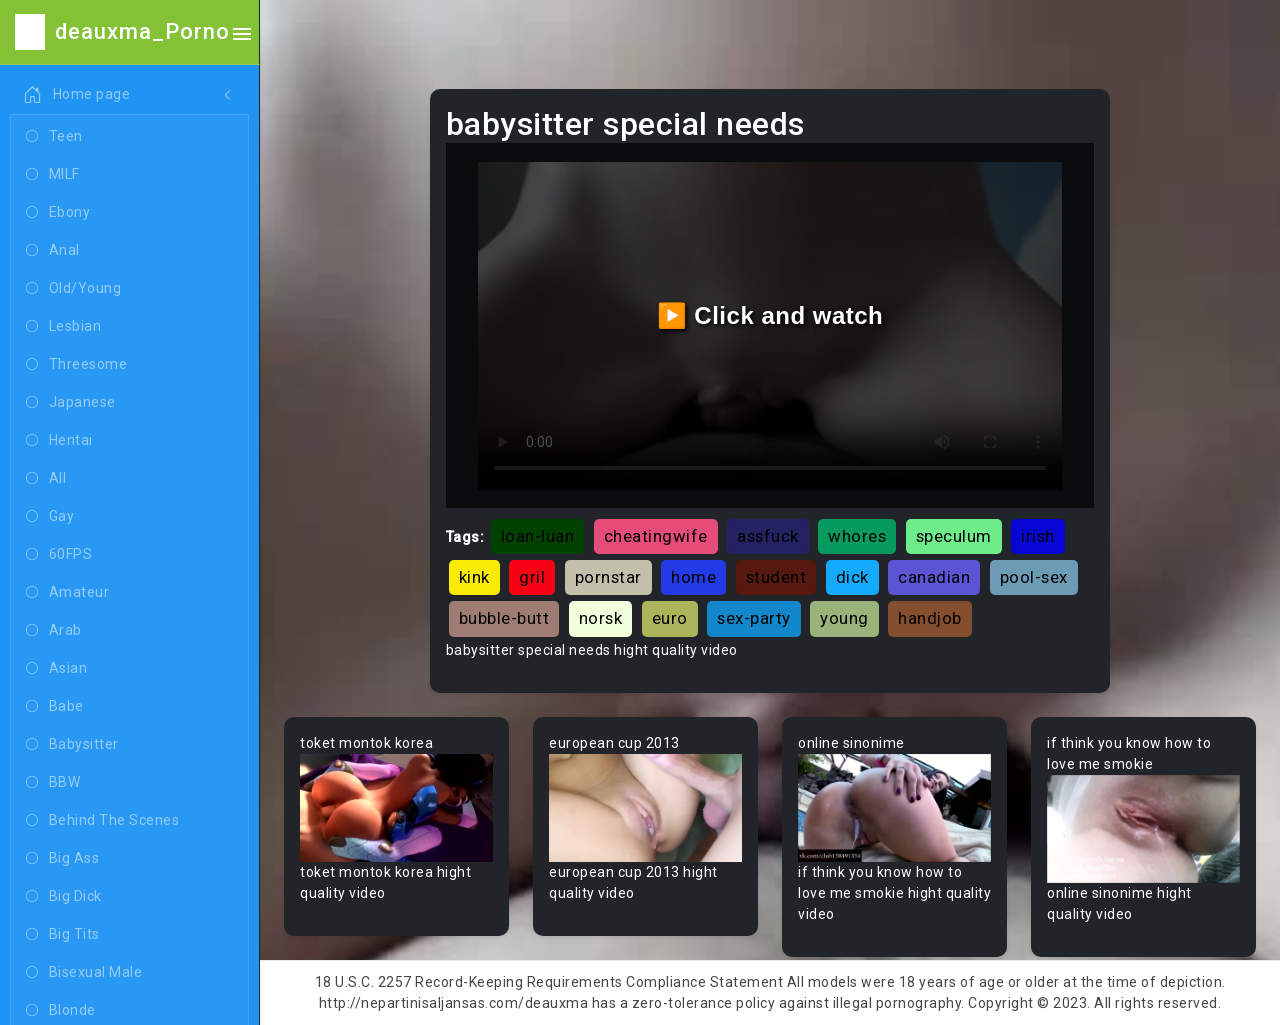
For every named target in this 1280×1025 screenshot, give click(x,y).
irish (1038, 536)
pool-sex (1034, 577)
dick (852, 577)
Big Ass (62, 859)
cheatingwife (656, 536)
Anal (53, 251)
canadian (934, 577)
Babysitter (72, 745)
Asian (56, 669)
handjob (930, 618)
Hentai (59, 441)
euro (670, 618)
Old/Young (73, 289)
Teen (54, 137)
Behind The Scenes (102, 821)
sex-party (754, 618)
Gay (50, 517)
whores (857, 536)
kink (474, 577)
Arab (54, 631)
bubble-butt (504, 618)
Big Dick (64, 897)
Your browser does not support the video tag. (396, 808)
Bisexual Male (84, 973)
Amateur (67, 593)
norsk (601, 618)
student (776, 577)
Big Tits (63, 935)
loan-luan (538, 536)
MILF (53, 175)
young (844, 618)
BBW (53, 783)
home (693, 577)
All (46, 479)
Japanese (71, 403)
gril (532, 577)
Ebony (58, 213)
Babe (55, 707)
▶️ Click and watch (770, 315)
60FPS (59, 555)
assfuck (768, 536)
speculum (954, 536)
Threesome (76, 365)
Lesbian (63, 327)
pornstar (608, 577)
